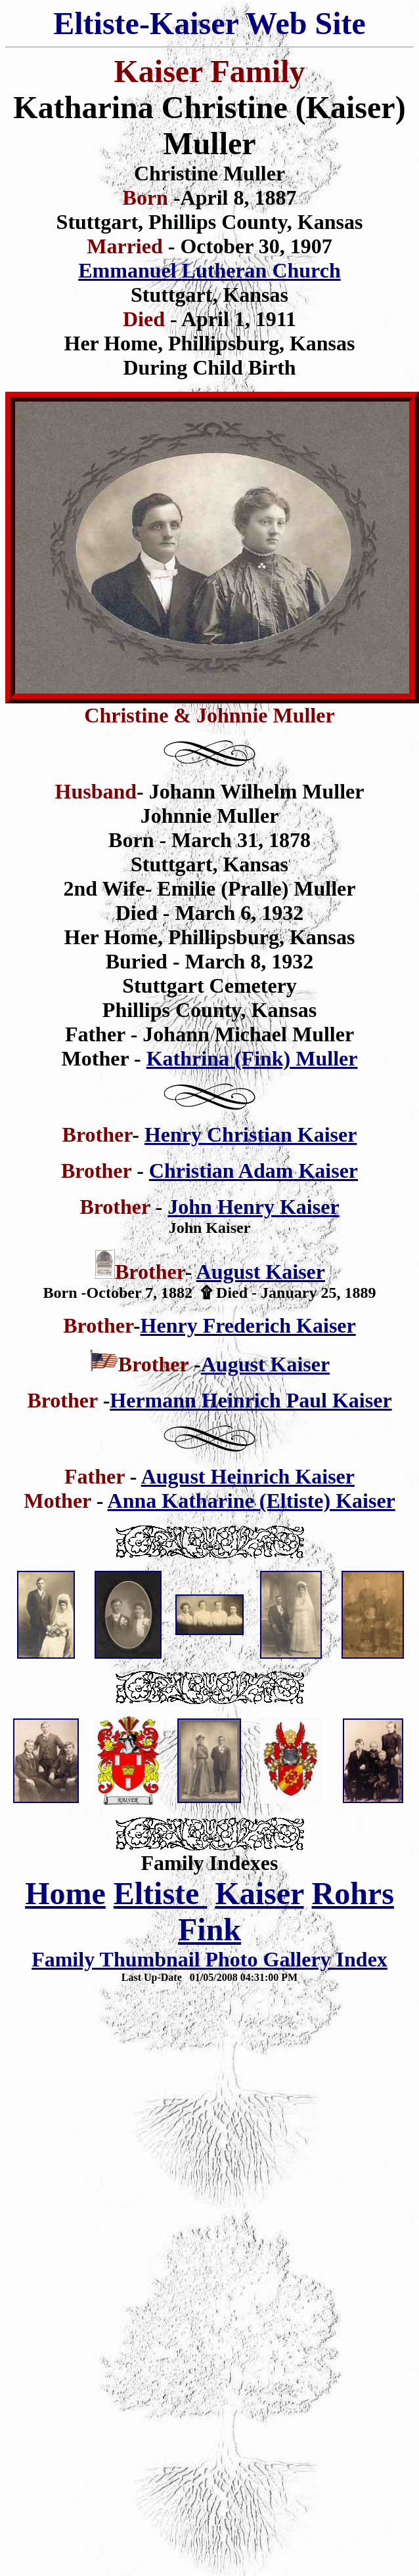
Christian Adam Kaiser (253, 1170)
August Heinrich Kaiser (248, 1476)
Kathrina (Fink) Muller (252, 1058)
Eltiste (161, 1893)
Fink (209, 1929)
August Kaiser (260, 1271)
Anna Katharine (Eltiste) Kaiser (251, 1500)
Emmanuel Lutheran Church (209, 270)
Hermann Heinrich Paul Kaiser (250, 1400)
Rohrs (353, 1893)
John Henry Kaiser (253, 1206)
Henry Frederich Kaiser (248, 1325)
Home (65, 1893)
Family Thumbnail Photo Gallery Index (209, 1959)
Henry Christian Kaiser (250, 1134)
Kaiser (259, 1893)
